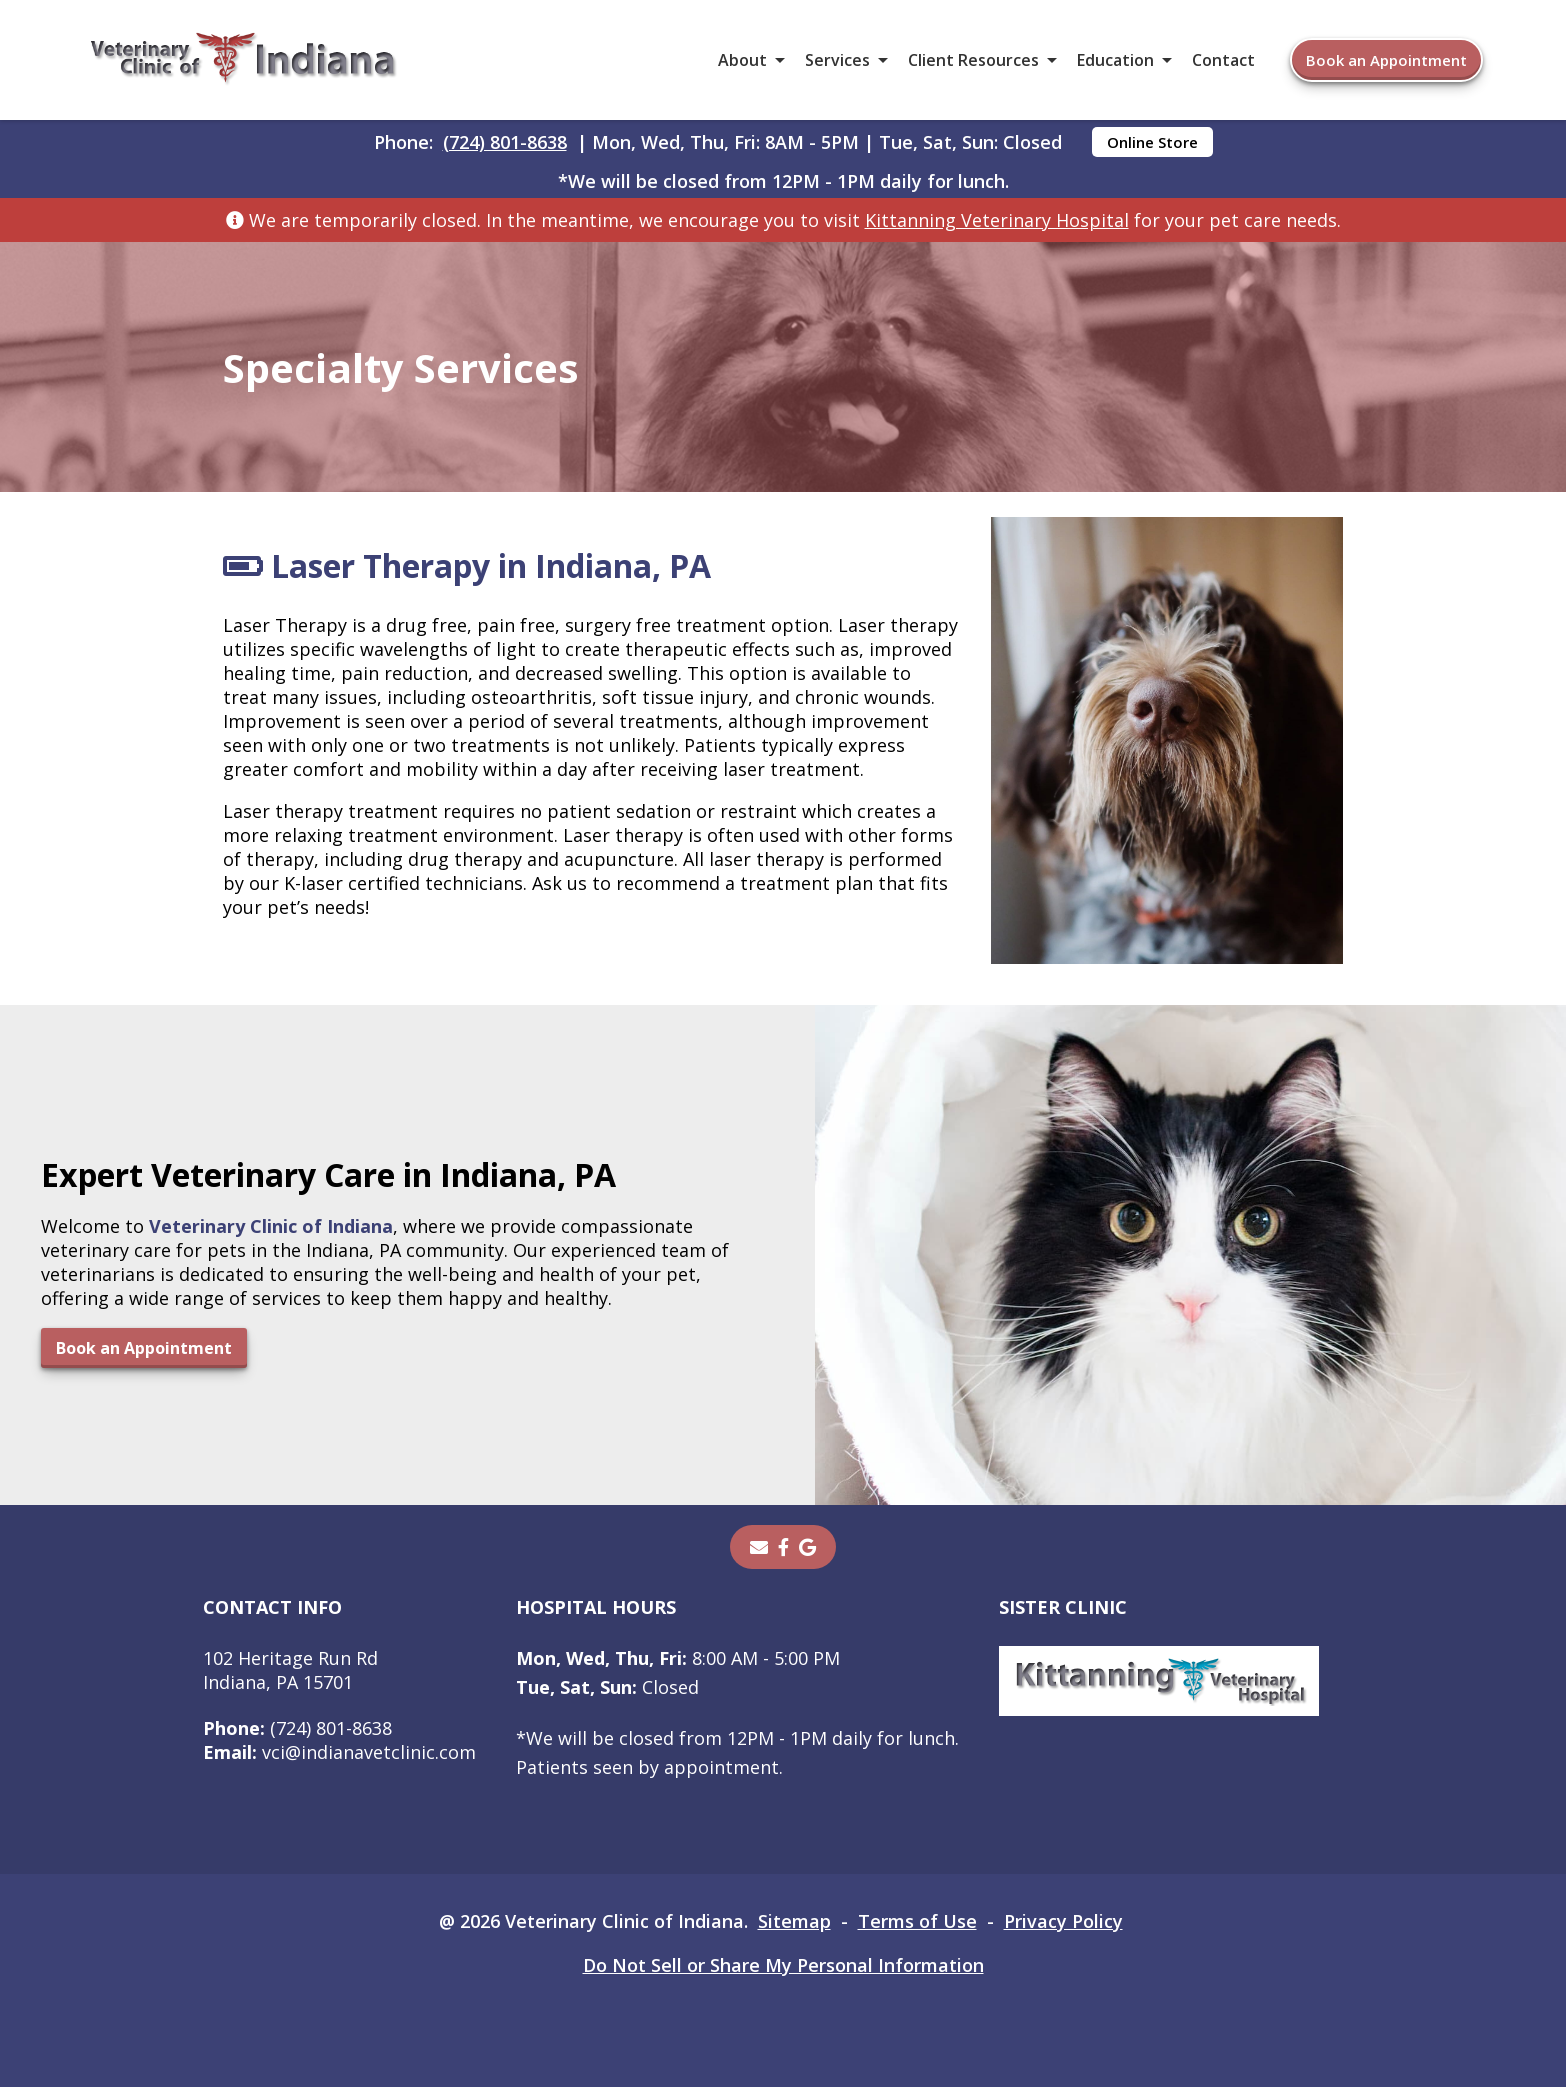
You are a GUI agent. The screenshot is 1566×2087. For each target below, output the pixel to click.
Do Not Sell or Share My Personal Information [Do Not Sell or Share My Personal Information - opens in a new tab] (783, 1965)
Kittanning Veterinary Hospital (997, 220)
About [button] (742, 60)
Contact (1223, 60)
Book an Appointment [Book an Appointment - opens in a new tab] (1386, 60)
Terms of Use (917, 1921)
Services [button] (837, 60)
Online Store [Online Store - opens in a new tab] (1152, 142)
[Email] (759, 1547)
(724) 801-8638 (505, 142)
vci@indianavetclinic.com (339, 1752)
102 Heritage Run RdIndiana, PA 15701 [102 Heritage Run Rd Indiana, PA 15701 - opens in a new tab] (290, 1670)
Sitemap (794, 1921)
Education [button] (1115, 60)
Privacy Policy (1063, 1921)
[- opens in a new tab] (783, 1547)
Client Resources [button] (973, 60)
